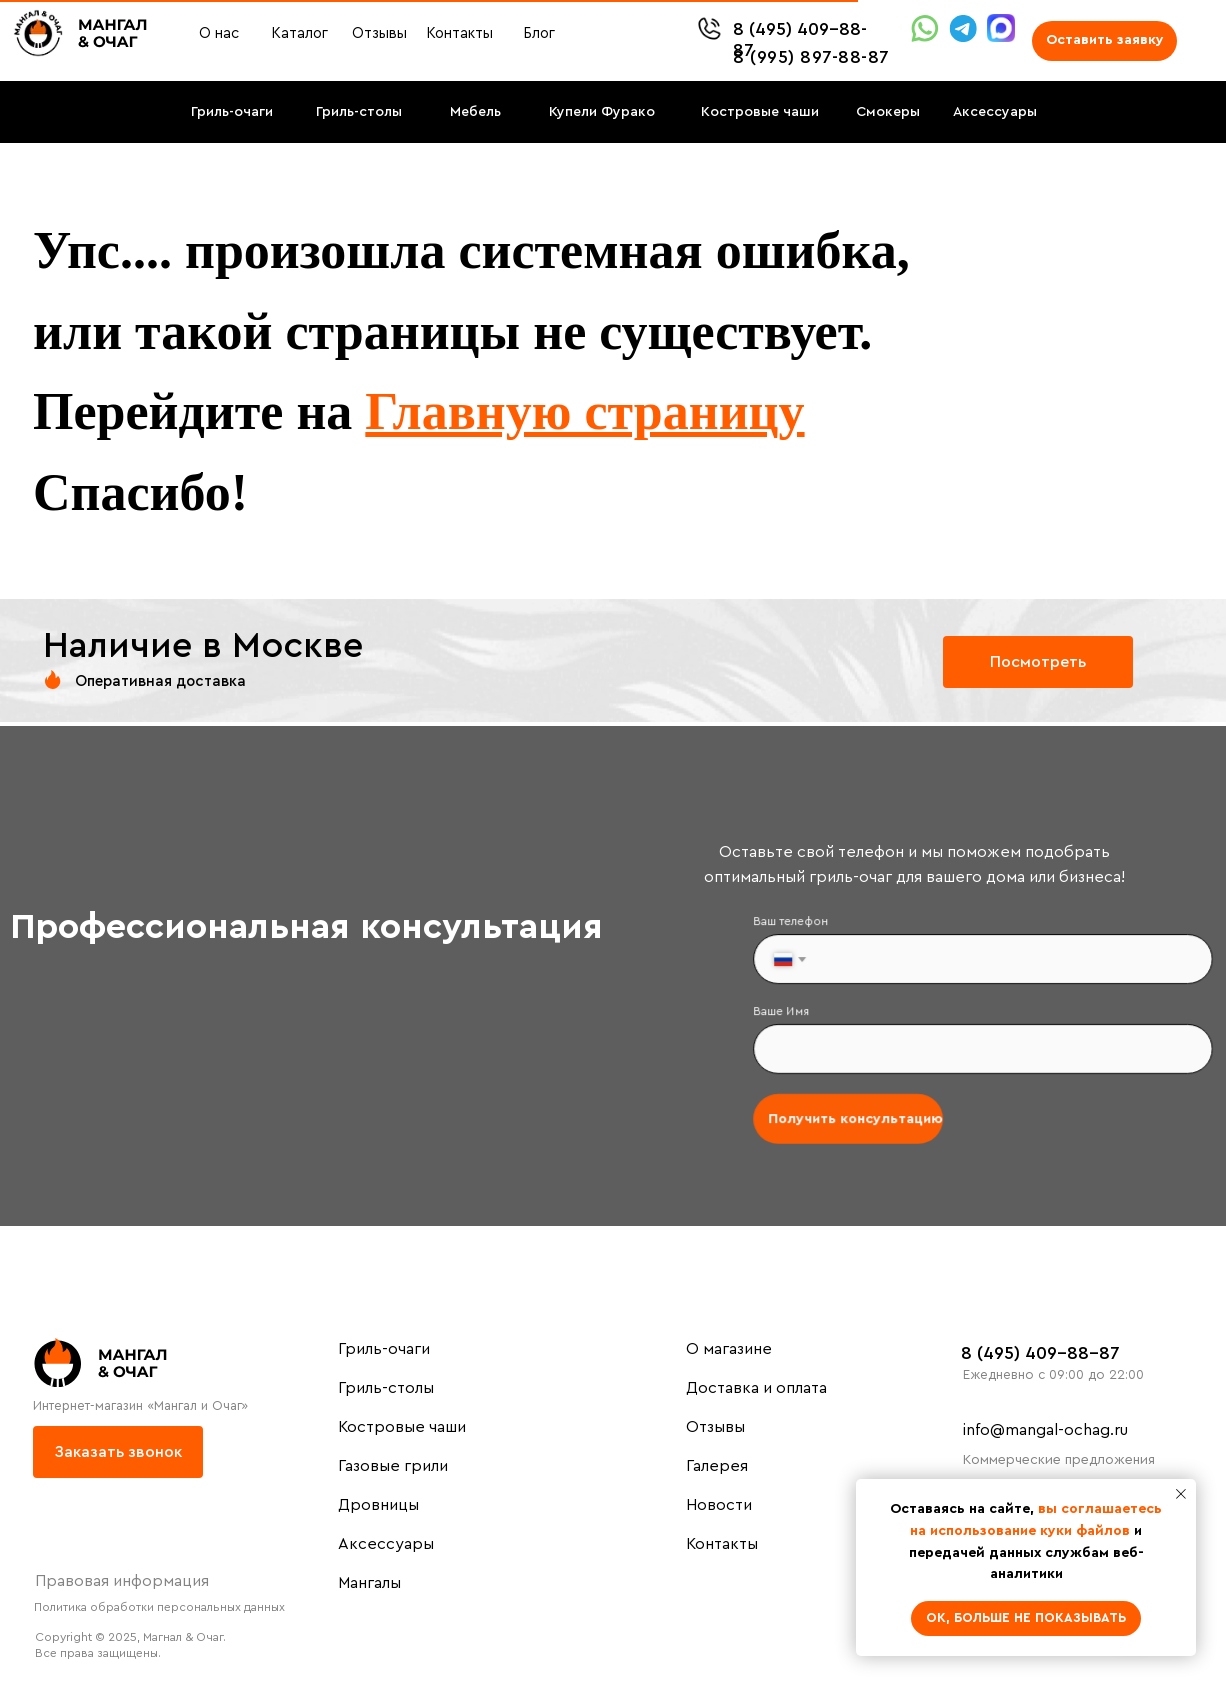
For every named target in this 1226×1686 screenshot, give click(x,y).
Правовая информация (122, 1581)
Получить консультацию (859, 1117)
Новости (719, 1505)
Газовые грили (393, 1466)
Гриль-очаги (384, 1349)
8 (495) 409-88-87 (1040, 1353)
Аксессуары (386, 1544)
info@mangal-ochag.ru (1045, 1430)
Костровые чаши (402, 1427)
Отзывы (715, 1427)
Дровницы (378, 1505)
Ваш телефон (797, 925)
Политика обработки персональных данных (159, 1607)
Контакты (722, 1544)
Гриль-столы (386, 1388)
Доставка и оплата (756, 1388)
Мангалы (369, 1583)
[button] (1104, 41)
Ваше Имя (788, 1012)
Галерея (717, 1466)
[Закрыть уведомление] (1181, 1494)
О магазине (729, 1349)
